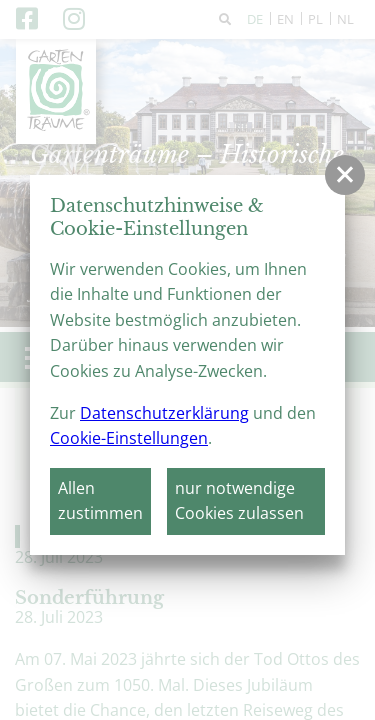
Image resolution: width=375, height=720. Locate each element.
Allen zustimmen (100, 501)
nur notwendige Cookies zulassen (239, 501)
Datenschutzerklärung (164, 413)
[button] (345, 175)
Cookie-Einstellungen (129, 438)
